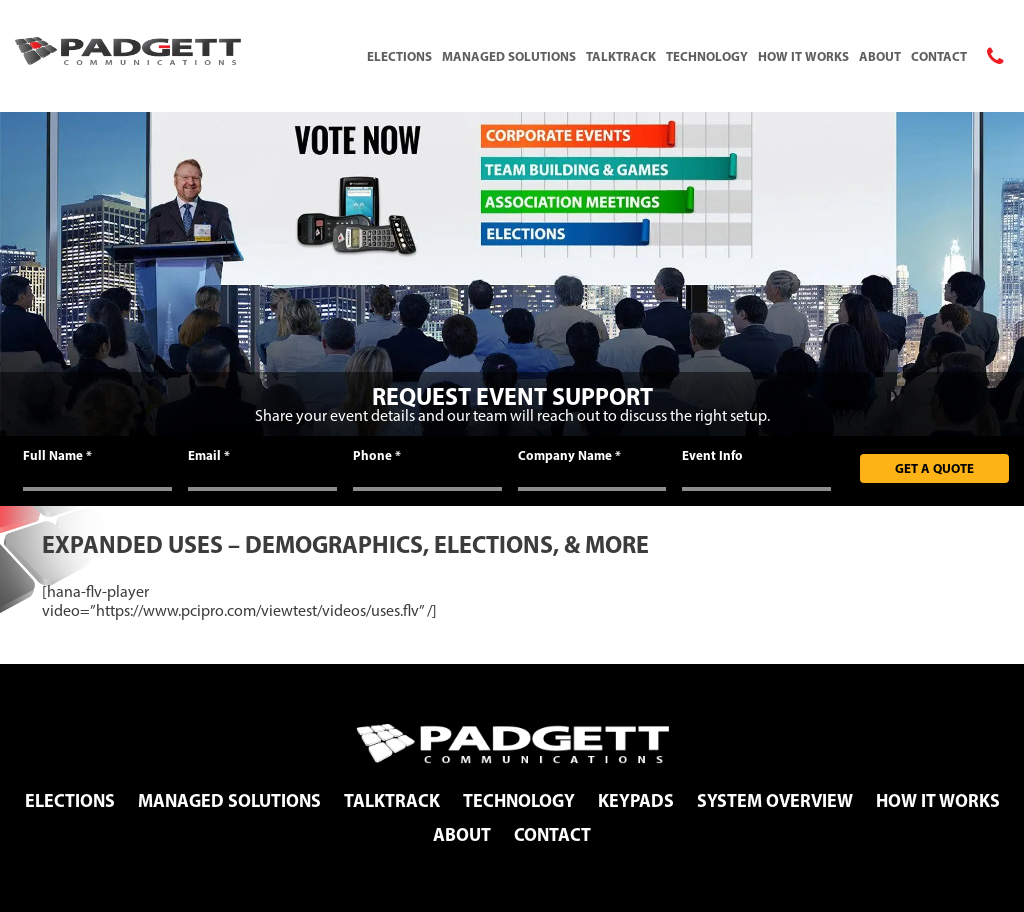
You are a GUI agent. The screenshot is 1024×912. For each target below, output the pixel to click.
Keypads (636, 800)
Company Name (569, 455)
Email (209, 455)
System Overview (775, 800)
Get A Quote (934, 468)
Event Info (712, 455)
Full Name (57, 455)
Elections (399, 56)
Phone (377, 455)
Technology (707, 56)
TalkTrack (621, 56)
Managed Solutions (509, 56)
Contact (939, 56)
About (880, 56)
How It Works (803, 56)
